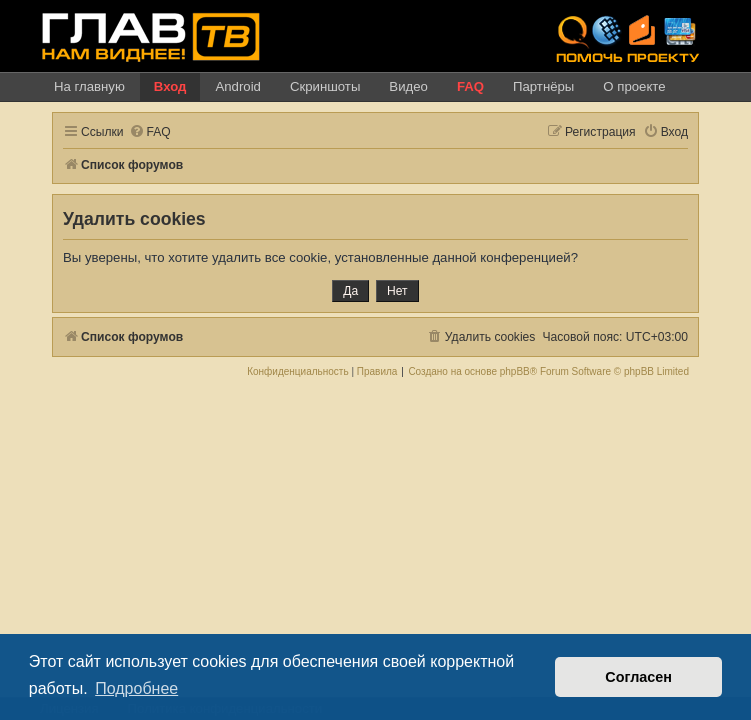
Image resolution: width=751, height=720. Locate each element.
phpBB (515, 372)
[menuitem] (150, 132)
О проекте (634, 86)
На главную (89, 86)
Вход (170, 86)
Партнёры (543, 86)
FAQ (470, 86)
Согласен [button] (638, 677)
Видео (408, 86)
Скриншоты (325, 86)
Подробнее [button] (136, 688)
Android (237, 86)
